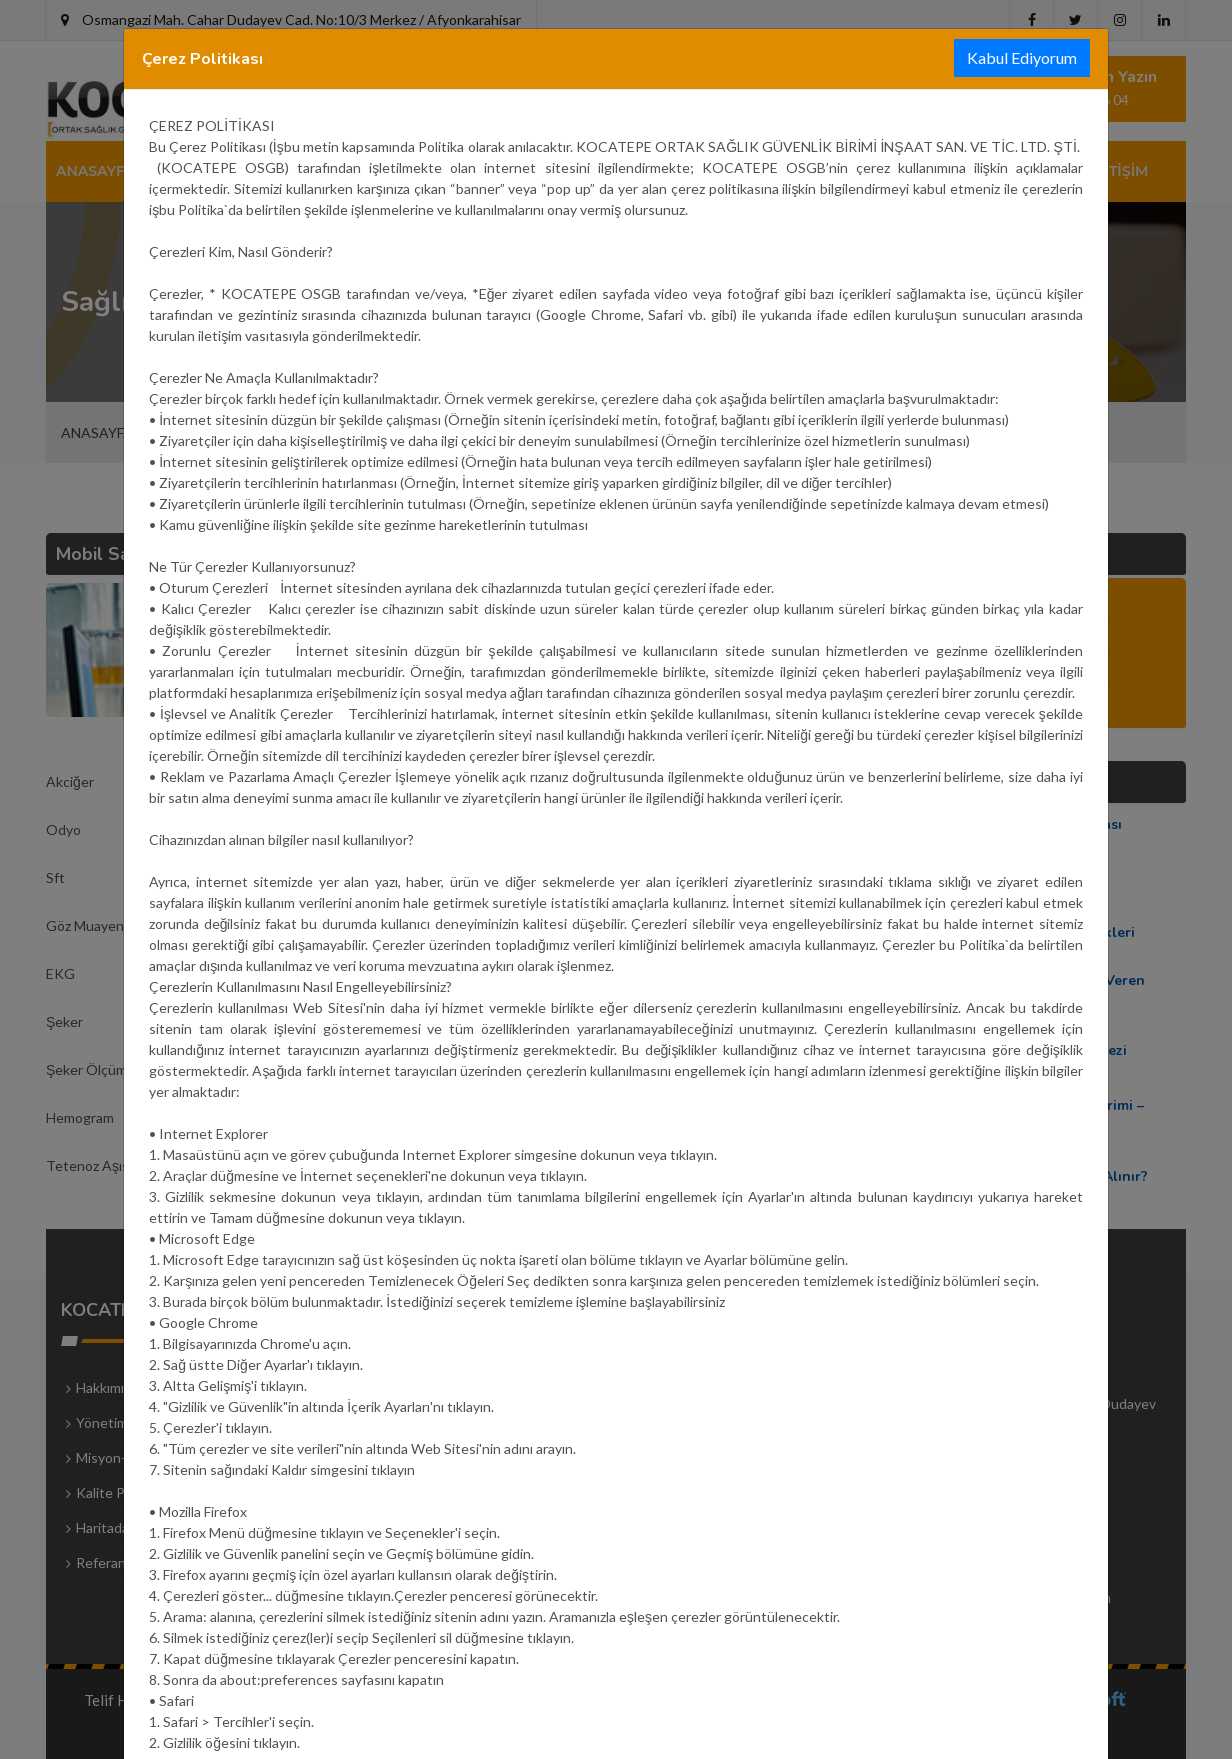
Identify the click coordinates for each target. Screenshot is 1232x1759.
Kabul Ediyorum (1022, 57)
